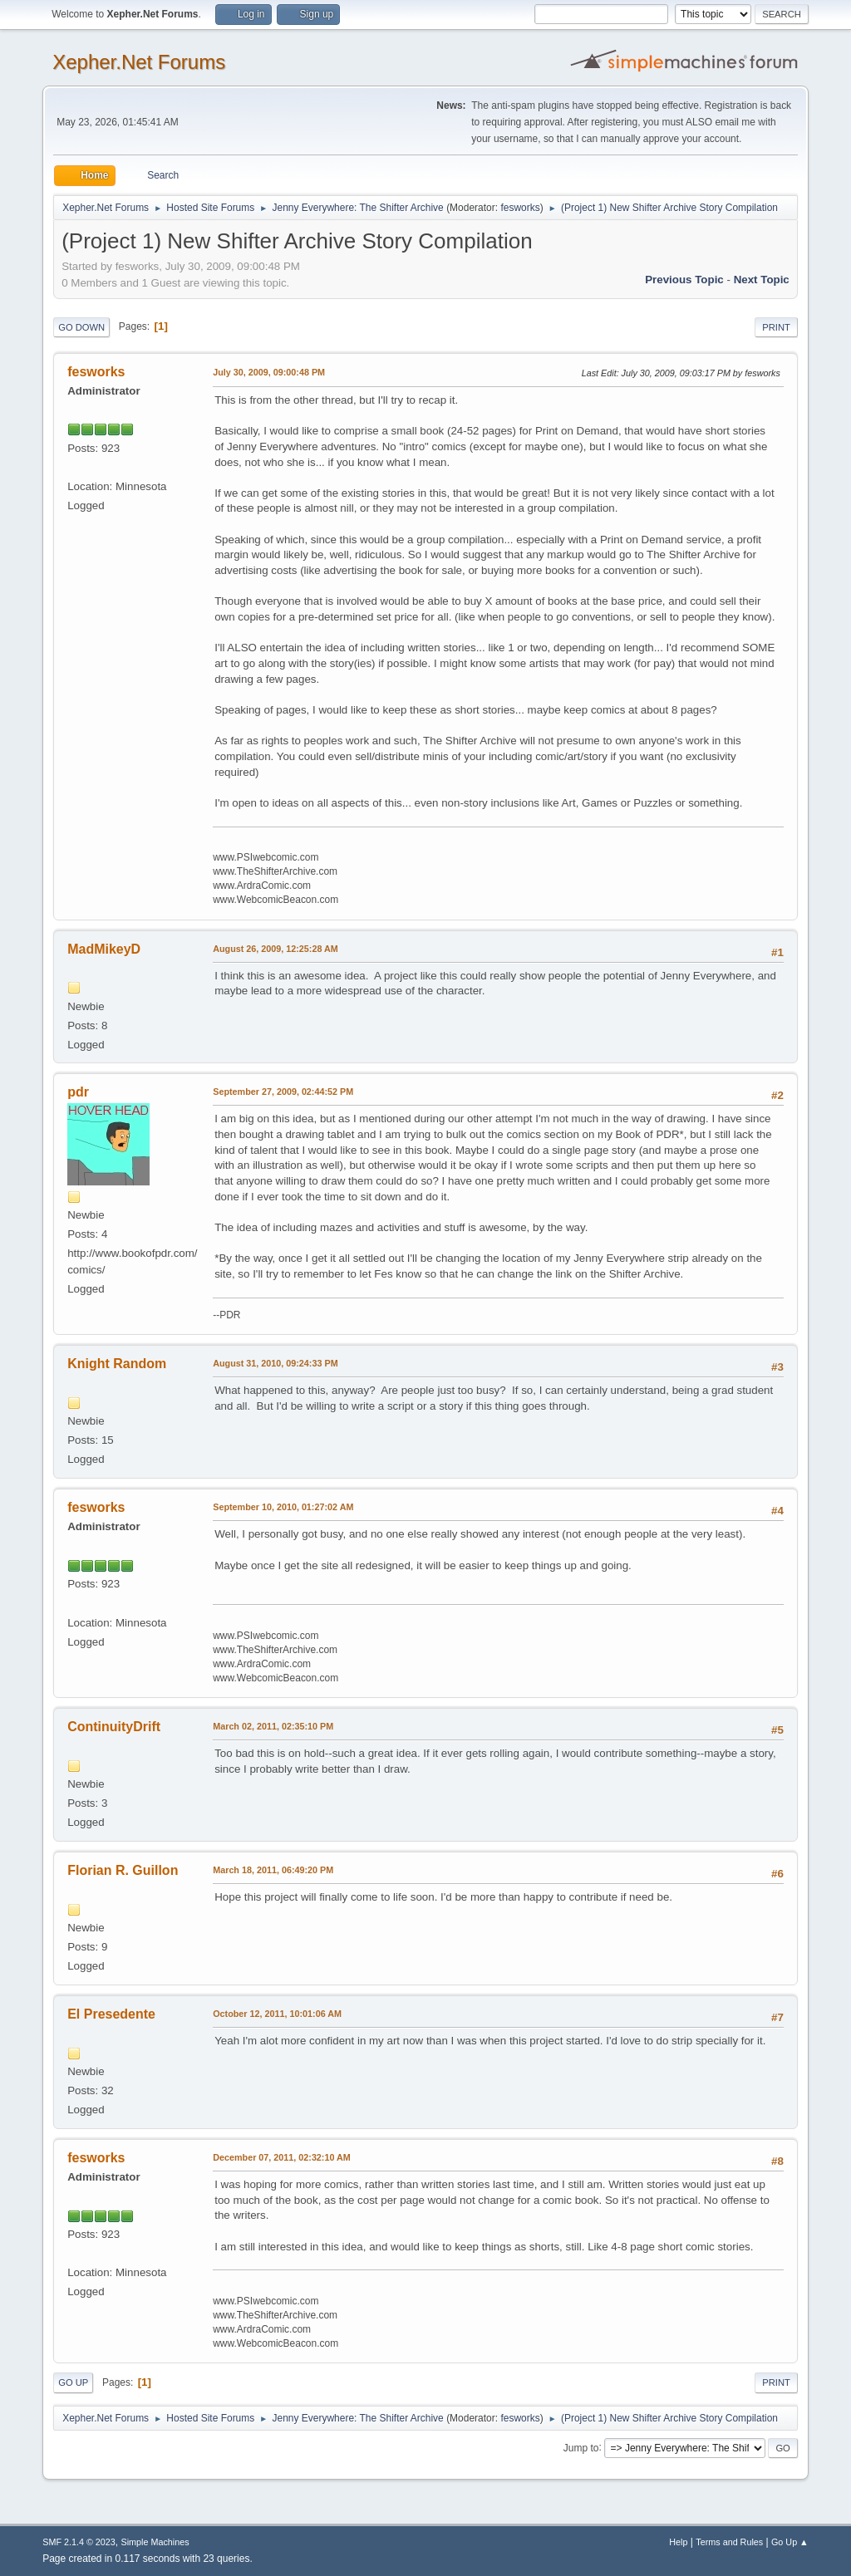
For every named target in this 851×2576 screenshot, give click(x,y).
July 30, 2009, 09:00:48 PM (269, 372)
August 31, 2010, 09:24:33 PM (275, 1363)
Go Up (73, 2382)
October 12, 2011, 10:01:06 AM (277, 2014)
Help (678, 2542)
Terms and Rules (729, 2542)
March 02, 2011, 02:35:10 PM (273, 1726)
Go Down (81, 327)
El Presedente (111, 2014)
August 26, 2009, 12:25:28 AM (275, 949)
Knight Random (116, 1364)
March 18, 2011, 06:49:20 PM (273, 1870)
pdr (78, 1092)
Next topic (762, 279)
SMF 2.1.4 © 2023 (79, 2542)
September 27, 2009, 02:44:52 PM (283, 1092)
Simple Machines (155, 2542)
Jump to (581, 2447)
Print (776, 327)
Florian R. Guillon (122, 1870)
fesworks (519, 207)
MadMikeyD (103, 949)
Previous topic (684, 279)
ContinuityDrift (113, 1727)
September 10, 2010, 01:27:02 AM (283, 1507)
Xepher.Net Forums (138, 62)
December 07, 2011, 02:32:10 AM (282, 2157)
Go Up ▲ (790, 2542)
